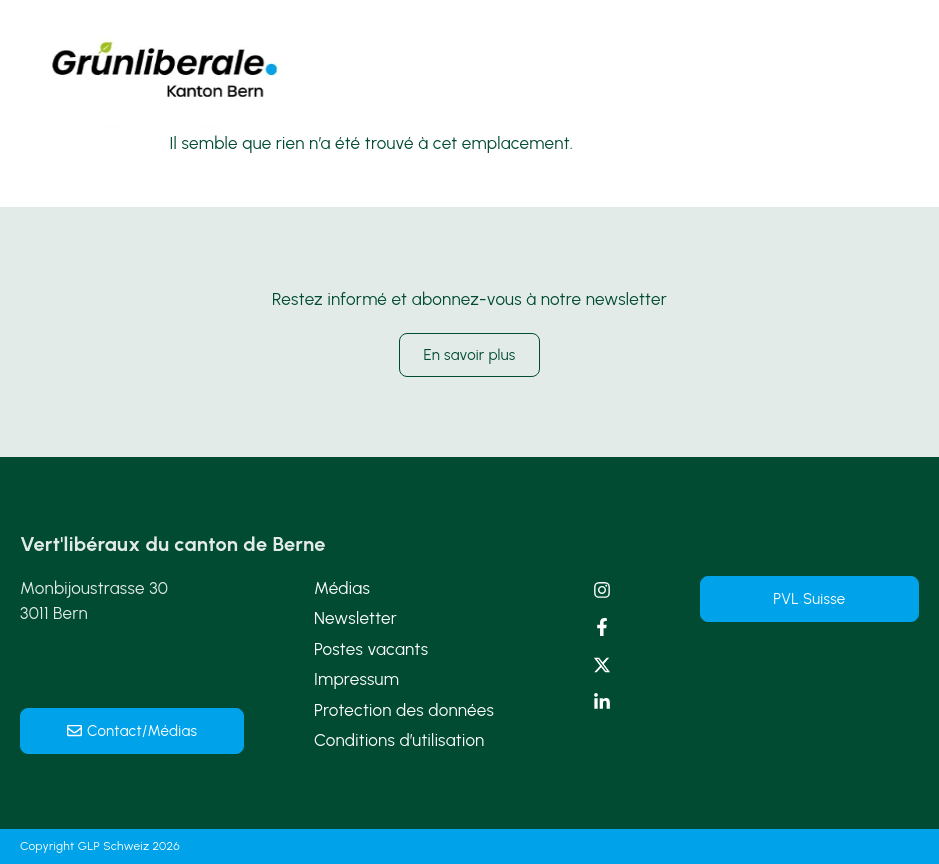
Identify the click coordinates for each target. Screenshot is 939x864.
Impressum (356, 679)
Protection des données (404, 710)
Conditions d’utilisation (399, 740)
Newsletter (355, 618)
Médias (342, 588)
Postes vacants (371, 649)
